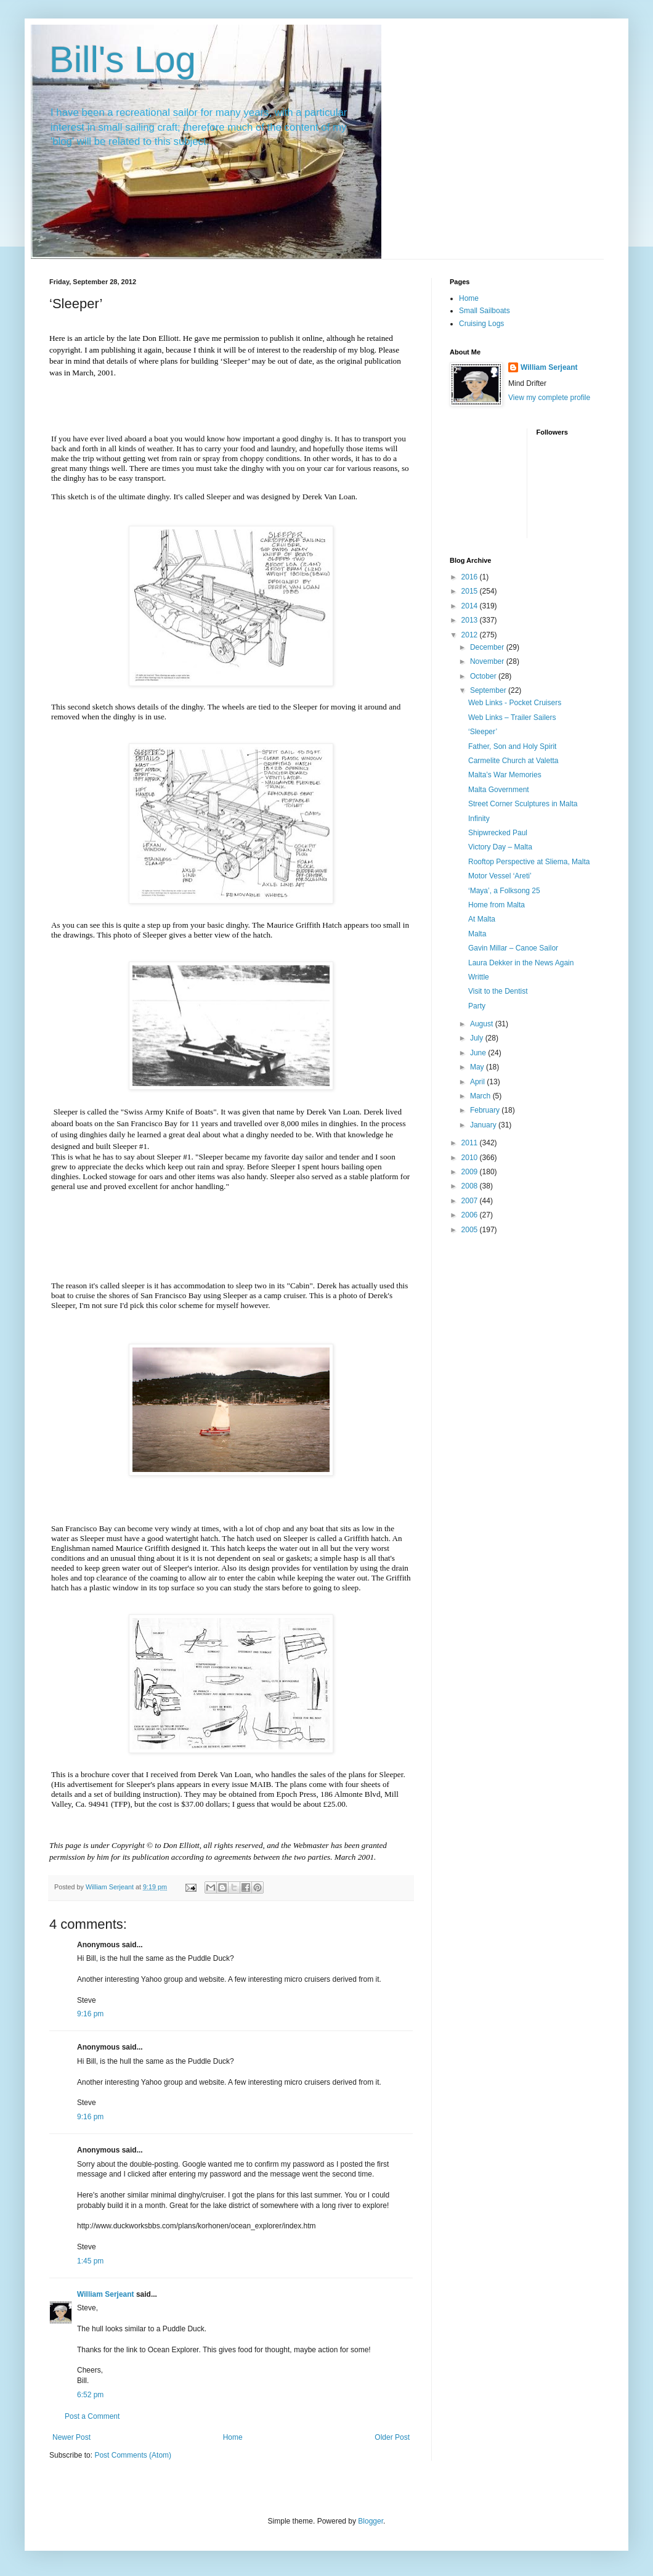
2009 (470, 1171)
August (482, 1024)
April (478, 1081)
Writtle (478, 977)
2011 (470, 1143)
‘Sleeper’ (482, 731)
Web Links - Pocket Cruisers (514, 702)
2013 (470, 620)
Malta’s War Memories (504, 775)
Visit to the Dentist (498, 991)
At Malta (481, 919)
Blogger (370, 2521)
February (485, 1110)
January (484, 1125)
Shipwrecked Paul (497, 832)
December (488, 647)
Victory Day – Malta (500, 847)
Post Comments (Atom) (132, 2455)
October (484, 676)
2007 (470, 1200)
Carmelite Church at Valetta (513, 760)
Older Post (392, 2437)
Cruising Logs (481, 323)
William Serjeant (105, 2294)
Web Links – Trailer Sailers (512, 717)
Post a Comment (92, 2416)
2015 (470, 591)
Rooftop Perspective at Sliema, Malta (529, 861)
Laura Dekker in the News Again (521, 963)
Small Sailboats (484, 310)
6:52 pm (90, 2394)
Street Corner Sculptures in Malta (522, 803)
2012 (470, 635)
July (477, 1038)
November (488, 661)
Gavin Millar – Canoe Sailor (513, 948)
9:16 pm (90, 2014)
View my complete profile (549, 397)
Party (476, 1006)
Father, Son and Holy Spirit (512, 746)
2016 (470, 577)
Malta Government (498, 789)
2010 (470, 1157)
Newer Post (71, 2437)
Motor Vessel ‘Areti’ (500, 876)
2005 (470, 1229)
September (489, 690)
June (479, 1053)
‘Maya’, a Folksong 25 (504, 890)
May (478, 1067)
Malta (477, 934)
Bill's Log (122, 59)
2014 (470, 606)
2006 (470, 1215)
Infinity (479, 818)
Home (233, 2437)
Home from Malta (496, 905)
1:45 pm (90, 2261)
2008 (470, 1186)
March (481, 1096)
